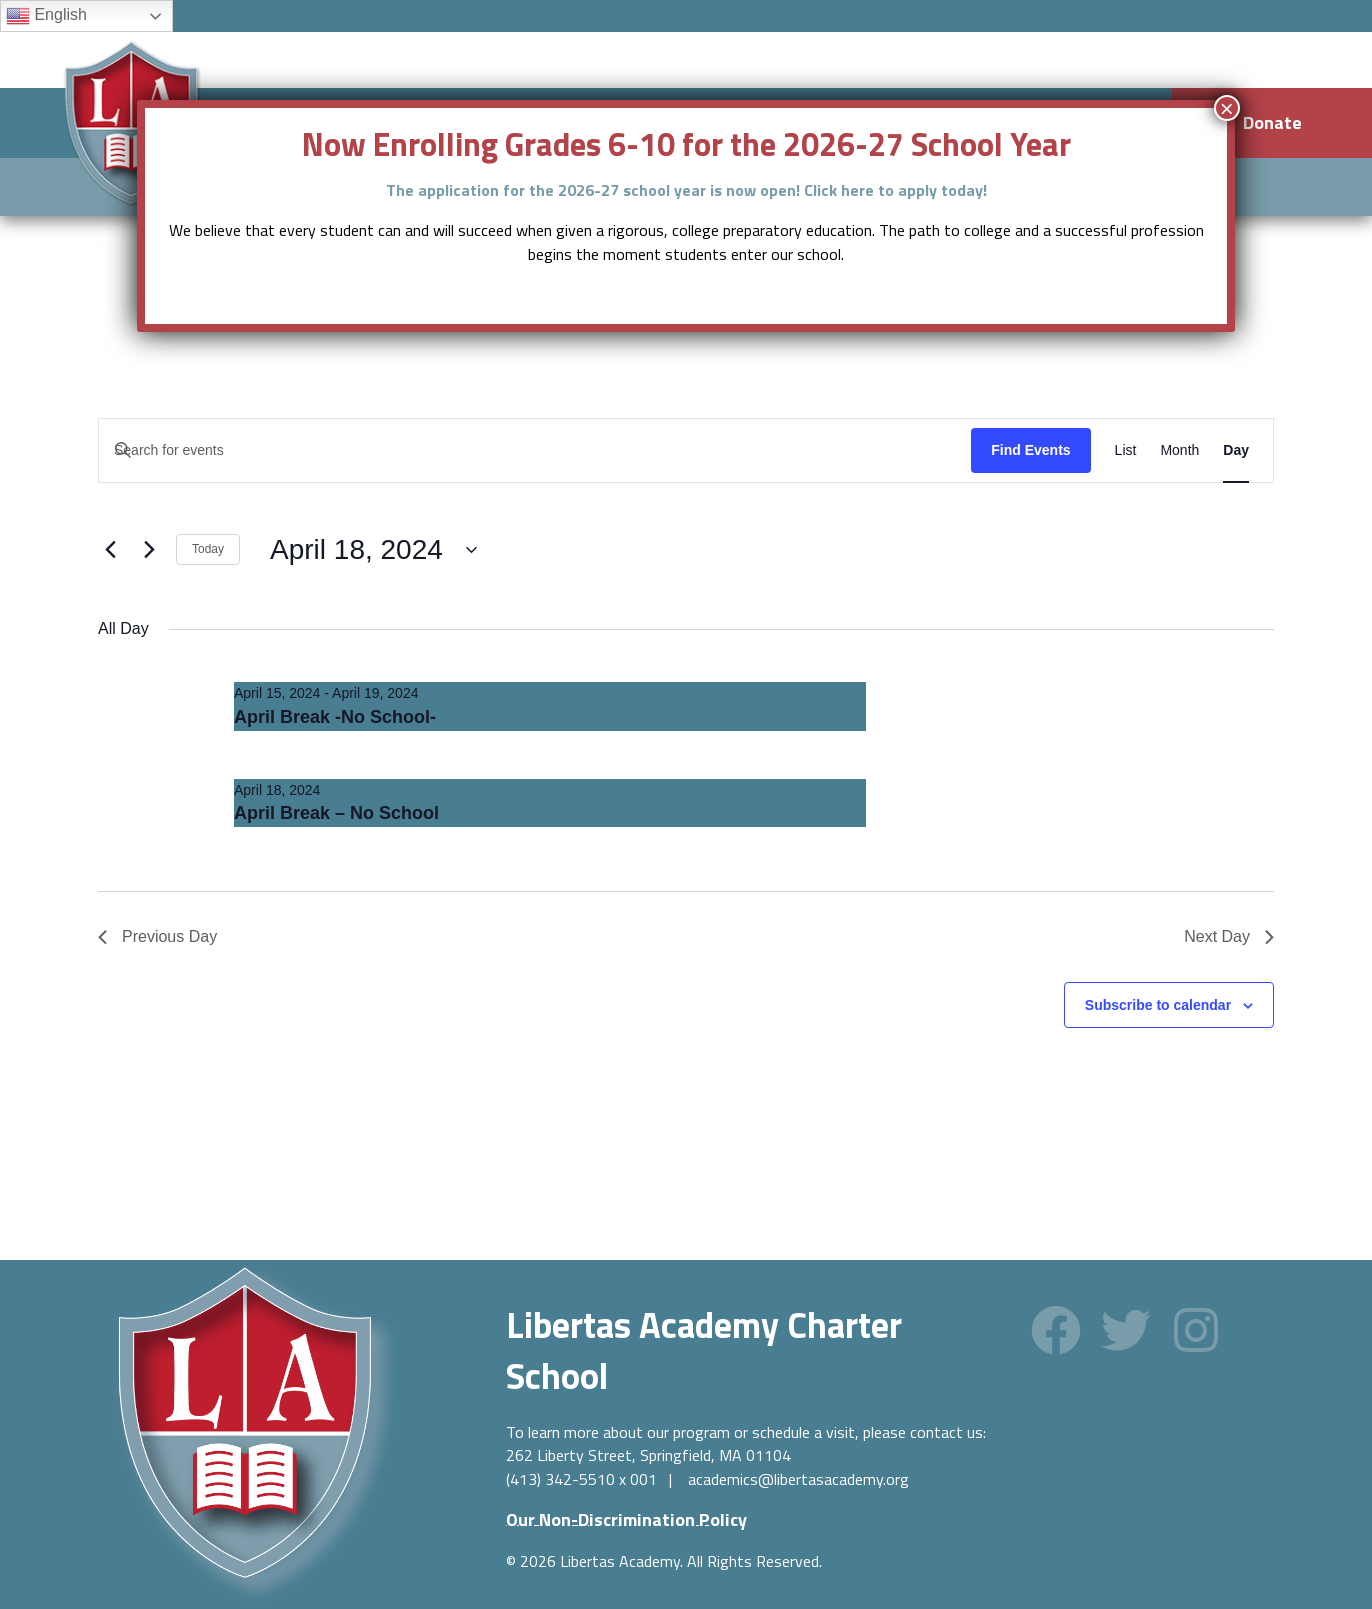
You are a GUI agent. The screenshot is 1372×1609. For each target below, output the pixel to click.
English (46, 16)
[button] (1056, 1330)
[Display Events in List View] (1126, 450)
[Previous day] (110, 550)
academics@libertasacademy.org (798, 1479)
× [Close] (1227, 108)
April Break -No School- (335, 717)
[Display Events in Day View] (1236, 450)
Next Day (1229, 936)
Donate (1272, 122)
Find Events (1030, 450)
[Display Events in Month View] (1179, 450)
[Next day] (149, 550)
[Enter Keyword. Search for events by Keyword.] (535, 450)
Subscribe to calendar (1158, 1005)
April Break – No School (336, 813)
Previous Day (157, 936)
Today (208, 549)
